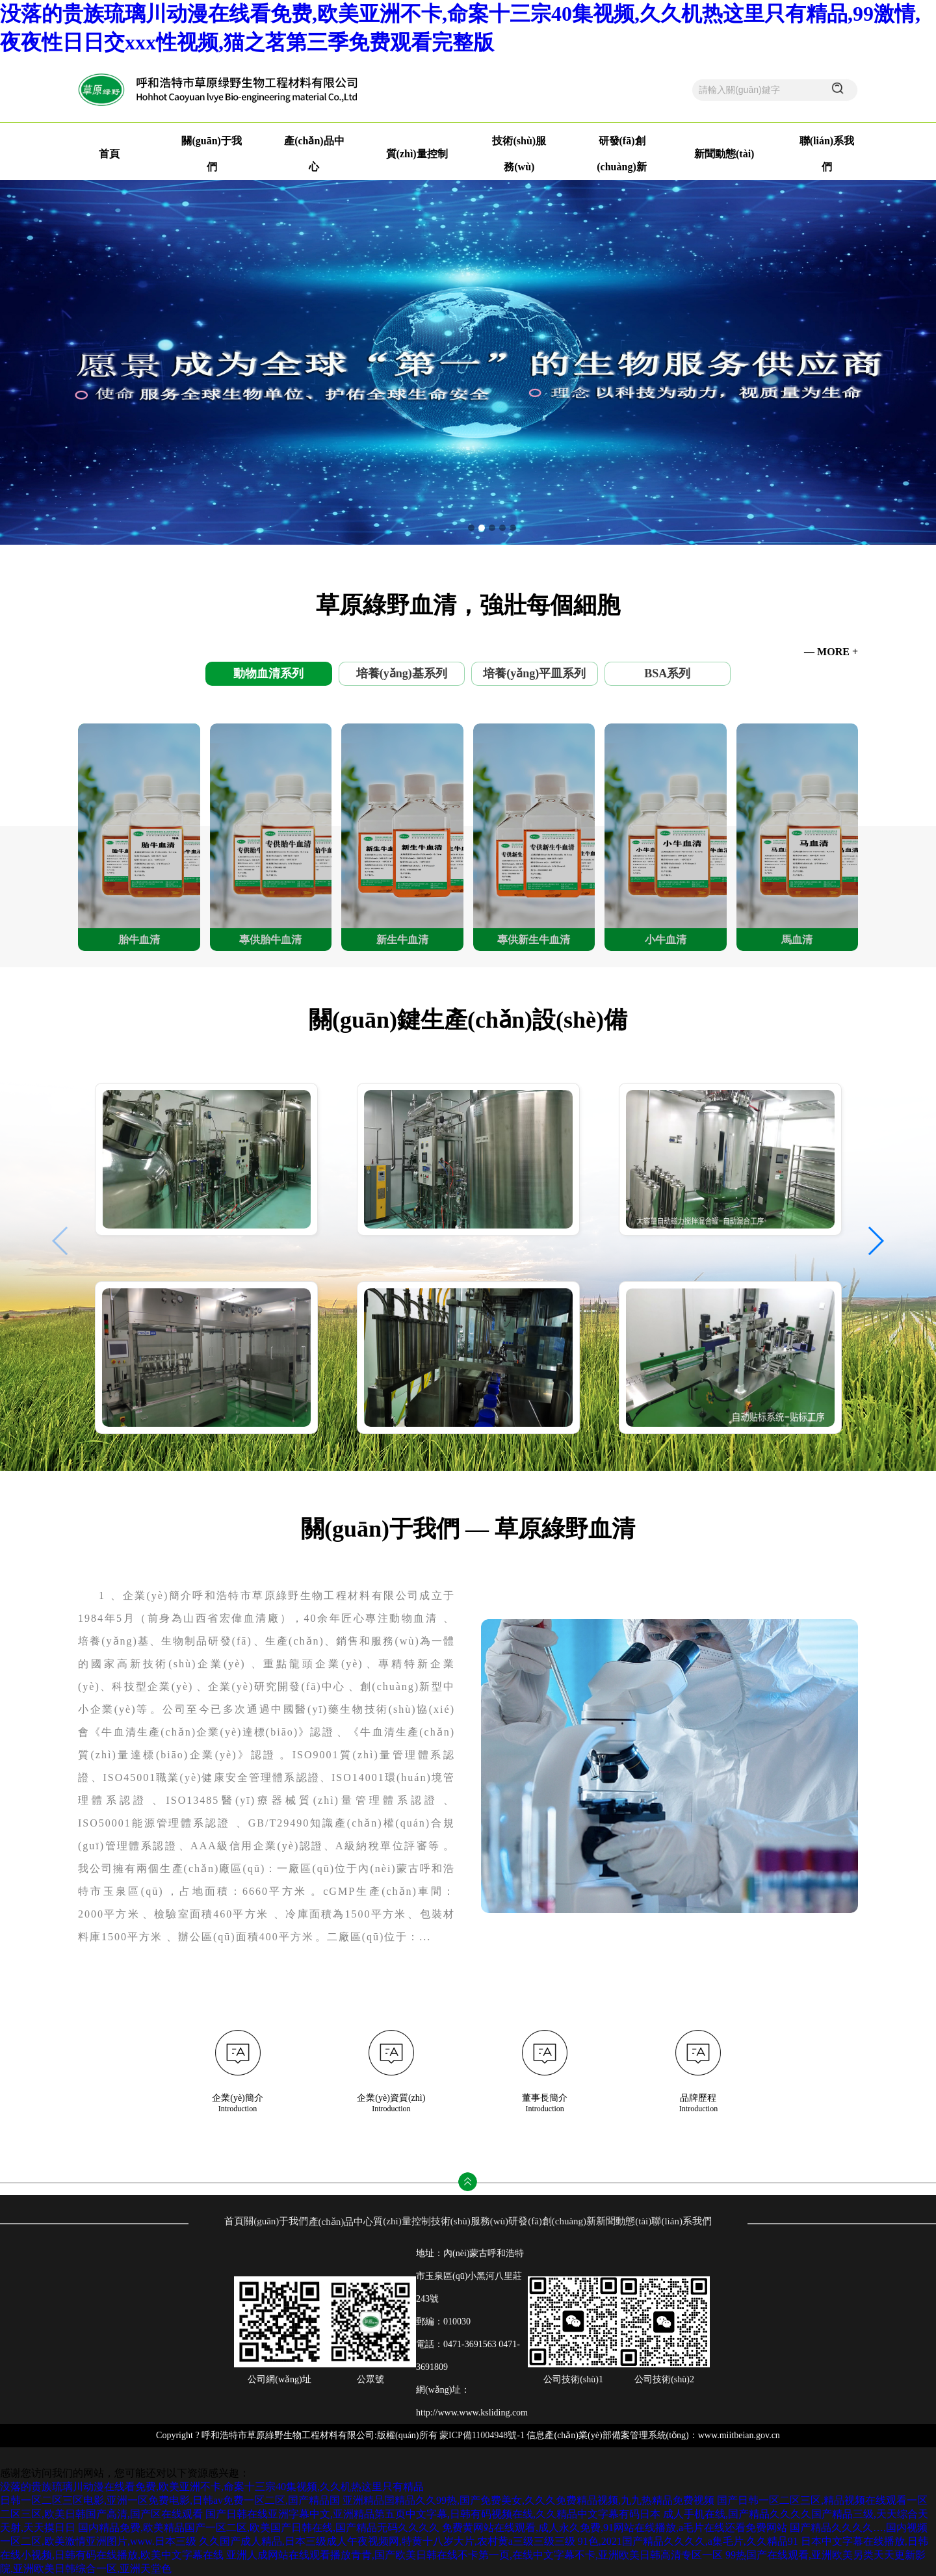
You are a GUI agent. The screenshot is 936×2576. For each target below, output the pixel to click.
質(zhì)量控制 (417, 153)
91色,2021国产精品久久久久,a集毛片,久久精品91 (688, 2541)
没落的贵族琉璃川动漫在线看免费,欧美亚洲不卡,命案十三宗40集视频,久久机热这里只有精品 (212, 2486)
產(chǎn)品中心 (341, 2222)
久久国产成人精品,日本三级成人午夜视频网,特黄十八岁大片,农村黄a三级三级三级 (387, 2541)
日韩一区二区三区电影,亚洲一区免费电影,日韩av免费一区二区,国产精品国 (170, 2500)
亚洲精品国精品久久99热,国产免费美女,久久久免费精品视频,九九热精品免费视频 (528, 2500)
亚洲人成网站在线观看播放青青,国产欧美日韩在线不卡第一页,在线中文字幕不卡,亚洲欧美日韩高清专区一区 (474, 2554)
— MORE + (831, 651)
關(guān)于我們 (276, 2221)
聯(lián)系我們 (681, 2221)
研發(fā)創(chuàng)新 (552, 2221)
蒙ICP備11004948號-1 (482, 2435)
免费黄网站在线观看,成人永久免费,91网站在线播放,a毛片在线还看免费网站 (614, 2527)
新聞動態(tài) (724, 153)
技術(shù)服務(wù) (469, 2221)
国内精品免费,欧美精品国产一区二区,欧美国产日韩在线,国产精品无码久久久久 (258, 2527)
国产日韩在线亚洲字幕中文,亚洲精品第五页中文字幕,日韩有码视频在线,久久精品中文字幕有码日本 (432, 2513)
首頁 (109, 153)
